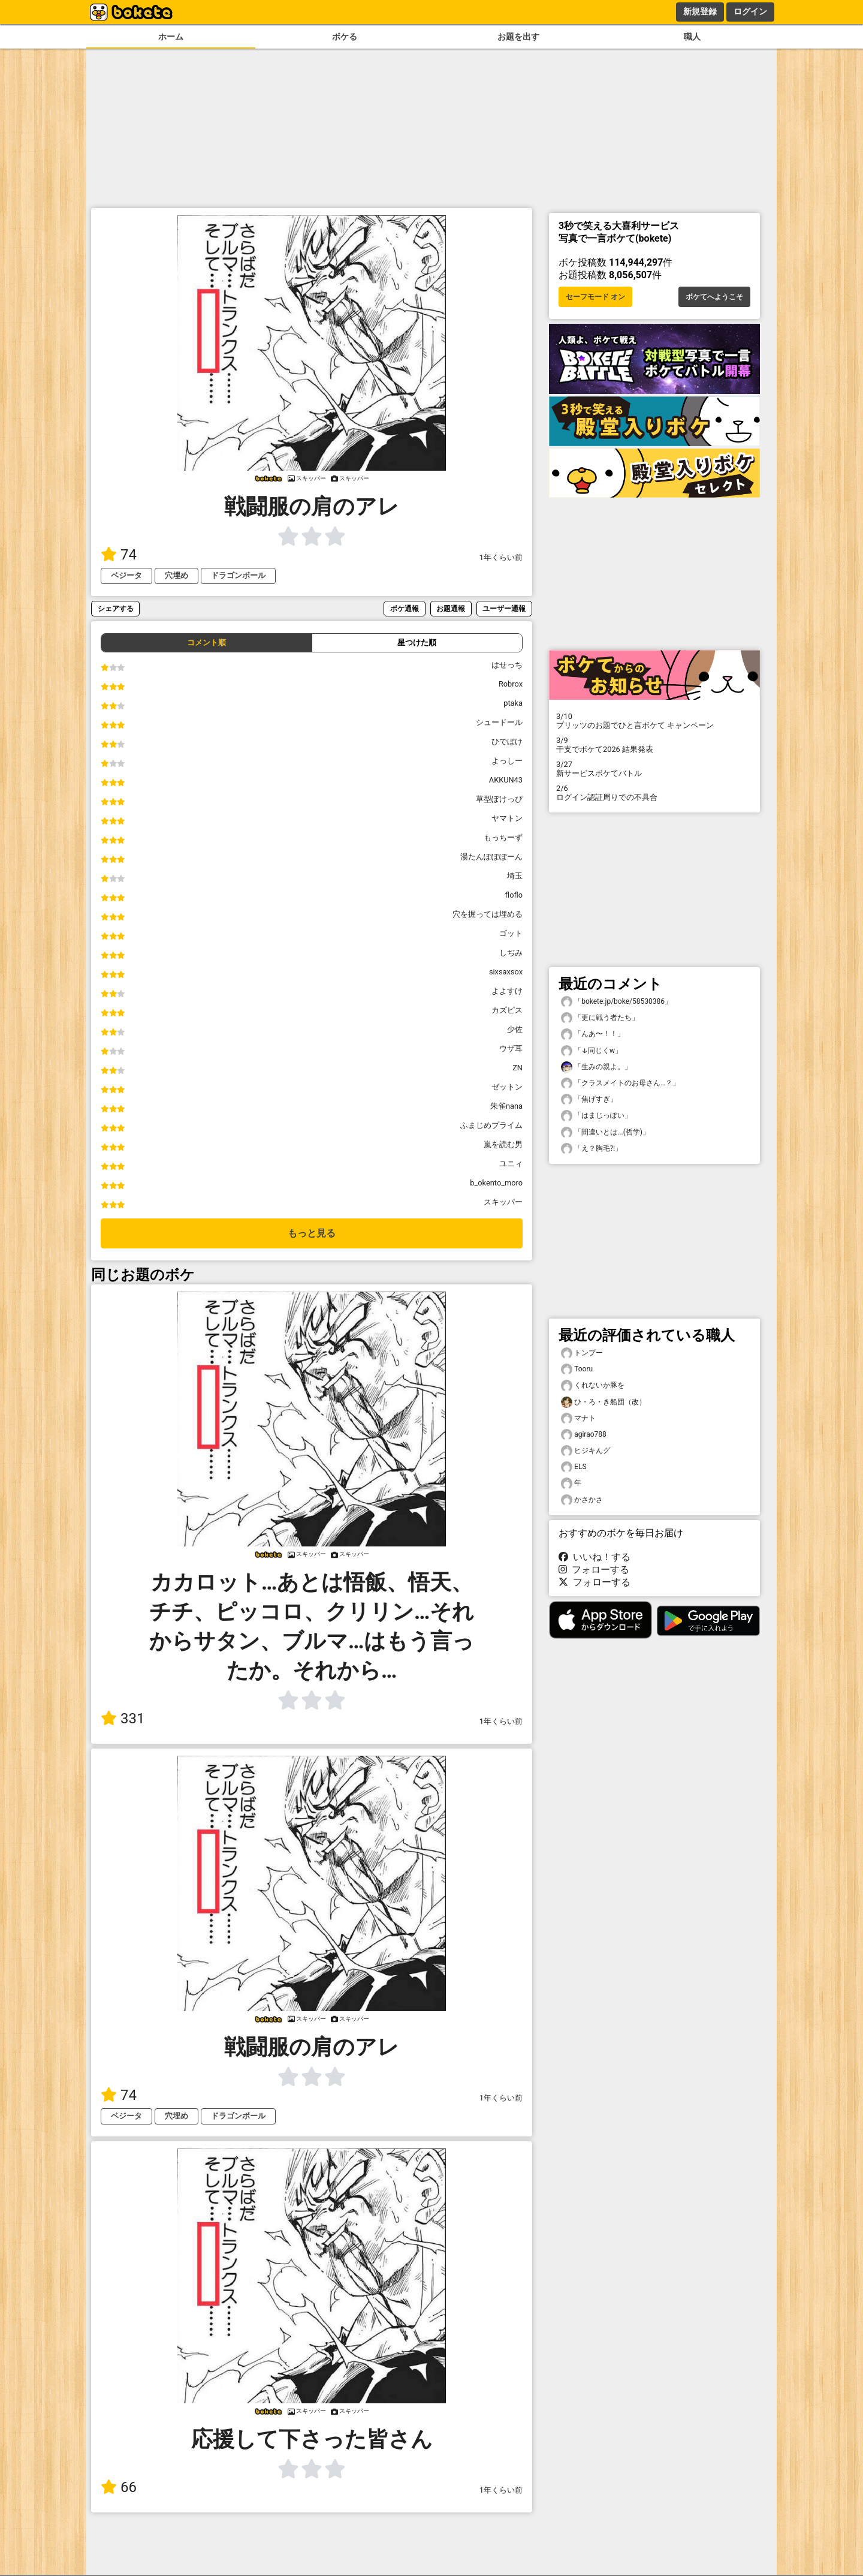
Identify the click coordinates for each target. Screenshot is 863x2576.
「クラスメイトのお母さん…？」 (620, 1083)
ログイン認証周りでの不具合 (654, 793)
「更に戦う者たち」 (600, 1018)
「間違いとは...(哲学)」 (605, 1132)
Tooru (577, 1369)
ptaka (513, 703)
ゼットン (507, 1086)
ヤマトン (507, 818)
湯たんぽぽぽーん (491, 856)
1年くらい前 (501, 557)
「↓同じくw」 (591, 1051)
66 (119, 2487)
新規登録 (700, 11)
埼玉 (515, 875)
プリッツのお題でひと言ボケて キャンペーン (654, 721)
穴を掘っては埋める (487, 914)
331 (122, 1718)
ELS (574, 1467)
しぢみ (511, 952)
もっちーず (503, 837)
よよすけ (507, 990)
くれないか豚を (592, 1385)
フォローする (594, 1569)
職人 (692, 37)
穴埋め (176, 575)
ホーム (170, 37)
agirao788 (583, 1434)
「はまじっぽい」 (596, 1115)
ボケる (344, 37)
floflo (514, 894)
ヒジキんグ (585, 1450)
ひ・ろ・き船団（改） (603, 1402)
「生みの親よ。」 (596, 1067)
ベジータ (126, 575)
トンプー (582, 1353)
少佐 (515, 1029)
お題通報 (450, 608)
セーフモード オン (595, 297)
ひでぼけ (507, 741)
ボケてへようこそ (714, 297)
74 (119, 554)
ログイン (750, 11)
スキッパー (503, 1201)
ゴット (511, 933)
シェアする (116, 608)
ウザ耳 (511, 1048)
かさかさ (582, 1500)
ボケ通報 (404, 608)
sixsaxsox (506, 971)
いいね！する (594, 1557)
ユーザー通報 (504, 608)
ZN (517, 1067)
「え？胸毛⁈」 (591, 1148)
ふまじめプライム (491, 1125)
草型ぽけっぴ (499, 799)
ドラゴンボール (238, 575)
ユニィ (511, 1163)
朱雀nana (506, 1106)
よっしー (507, 760)
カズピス (507, 1010)
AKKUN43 (506, 779)
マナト (578, 1418)
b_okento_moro (496, 1182)
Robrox (511, 683)
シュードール (499, 722)
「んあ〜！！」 (592, 1034)
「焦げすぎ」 (589, 1099)
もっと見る (312, 1233)
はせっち (507, 664)
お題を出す (518, 37)
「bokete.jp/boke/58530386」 (616, 1001)
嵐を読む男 (503, 1144)
